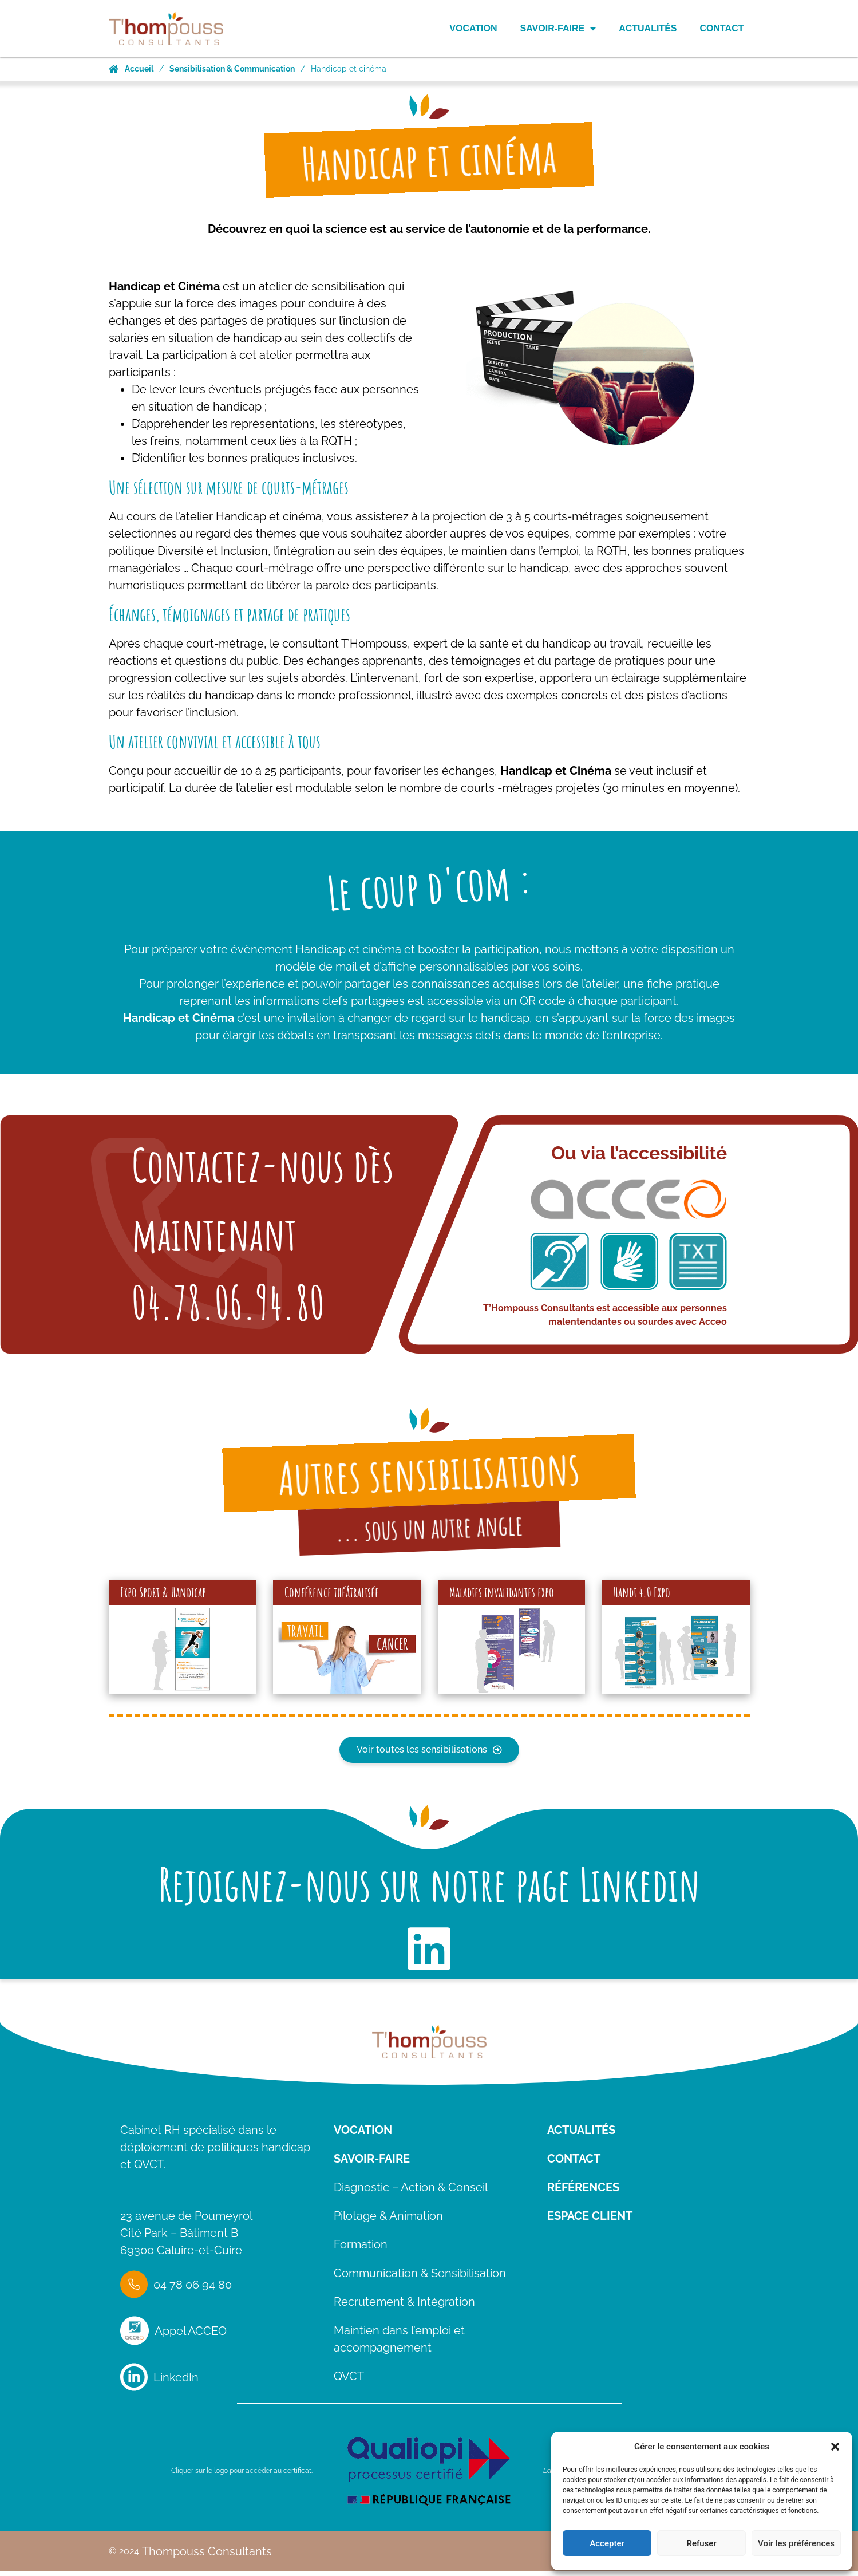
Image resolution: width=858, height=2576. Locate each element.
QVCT (349, 2387)
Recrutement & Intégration (404, 2312)
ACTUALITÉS (581, 2141)
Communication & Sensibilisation (420, 2284)
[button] (835, 2446)
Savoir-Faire (558, 28)
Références (583, 2198)
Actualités (648, 28)
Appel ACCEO (191, 2342)
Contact (721, 28)
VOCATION (363, 2141)
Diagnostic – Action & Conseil (411, 2198)
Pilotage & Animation (388, 2227)
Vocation (473, 28)
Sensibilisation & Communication (232, 68)
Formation (361, 2255)
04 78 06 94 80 (192, 2295)
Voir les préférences (796, 2543)
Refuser (701, 2543)
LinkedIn (176, 2388)
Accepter (607, 2543)
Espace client (589, 2227)
